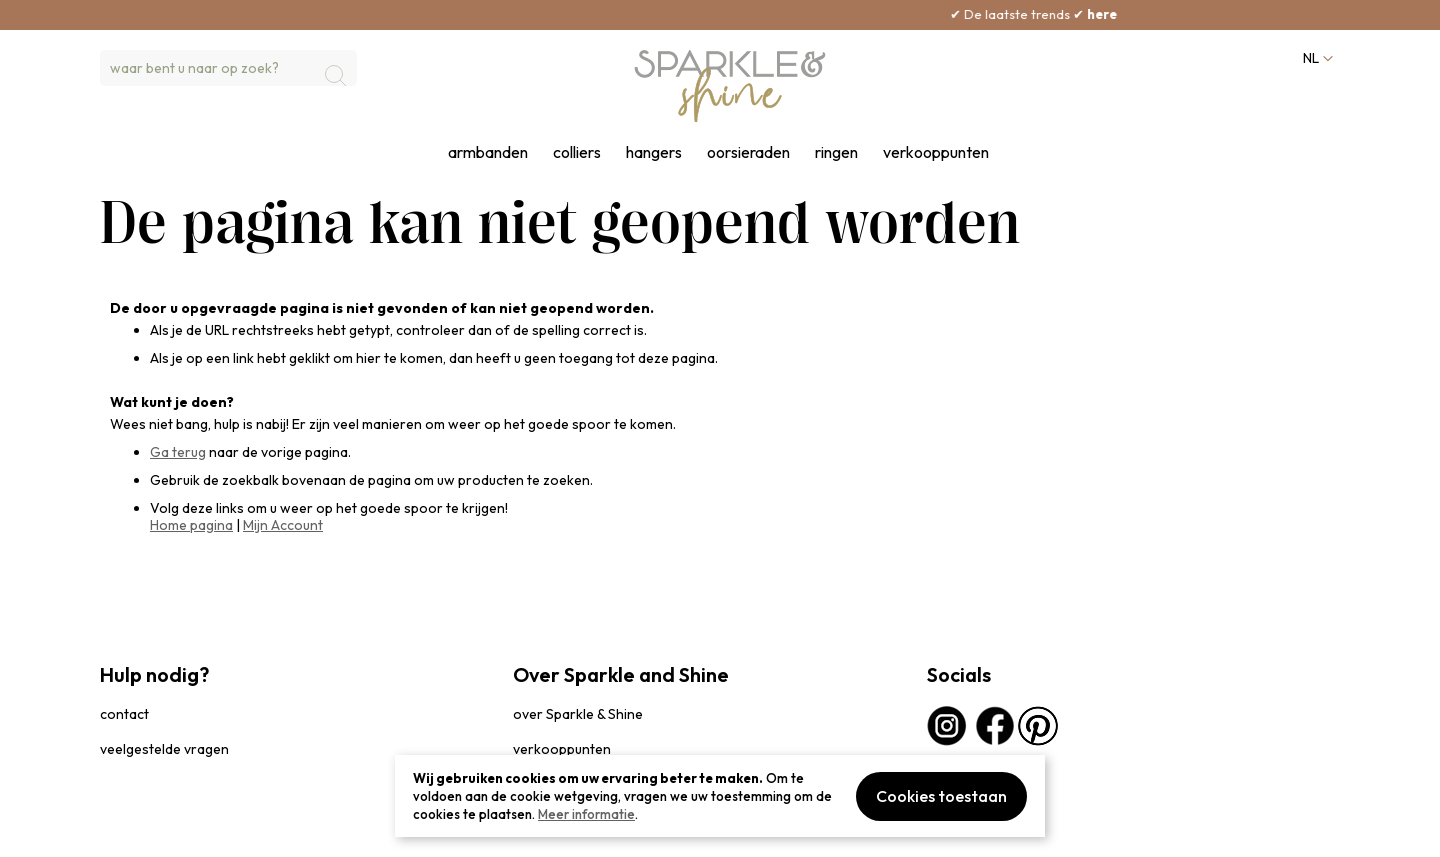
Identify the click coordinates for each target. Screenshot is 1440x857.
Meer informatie (586, 814)
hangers (654, 152)
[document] (720, 796)
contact (124, 714)
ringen (836, 152)
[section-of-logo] (730, 86)
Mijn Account (283, 525)
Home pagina (191, 525)
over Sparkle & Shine (578, 714)
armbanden (488, 152)
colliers (577, 152)
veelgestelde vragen (164, 749)
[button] (1316, 58)
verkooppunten (936, 152)
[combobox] (228, 68)
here (1143, 14)
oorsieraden (748, 152)
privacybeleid (137, 831)
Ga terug (178, 452)
